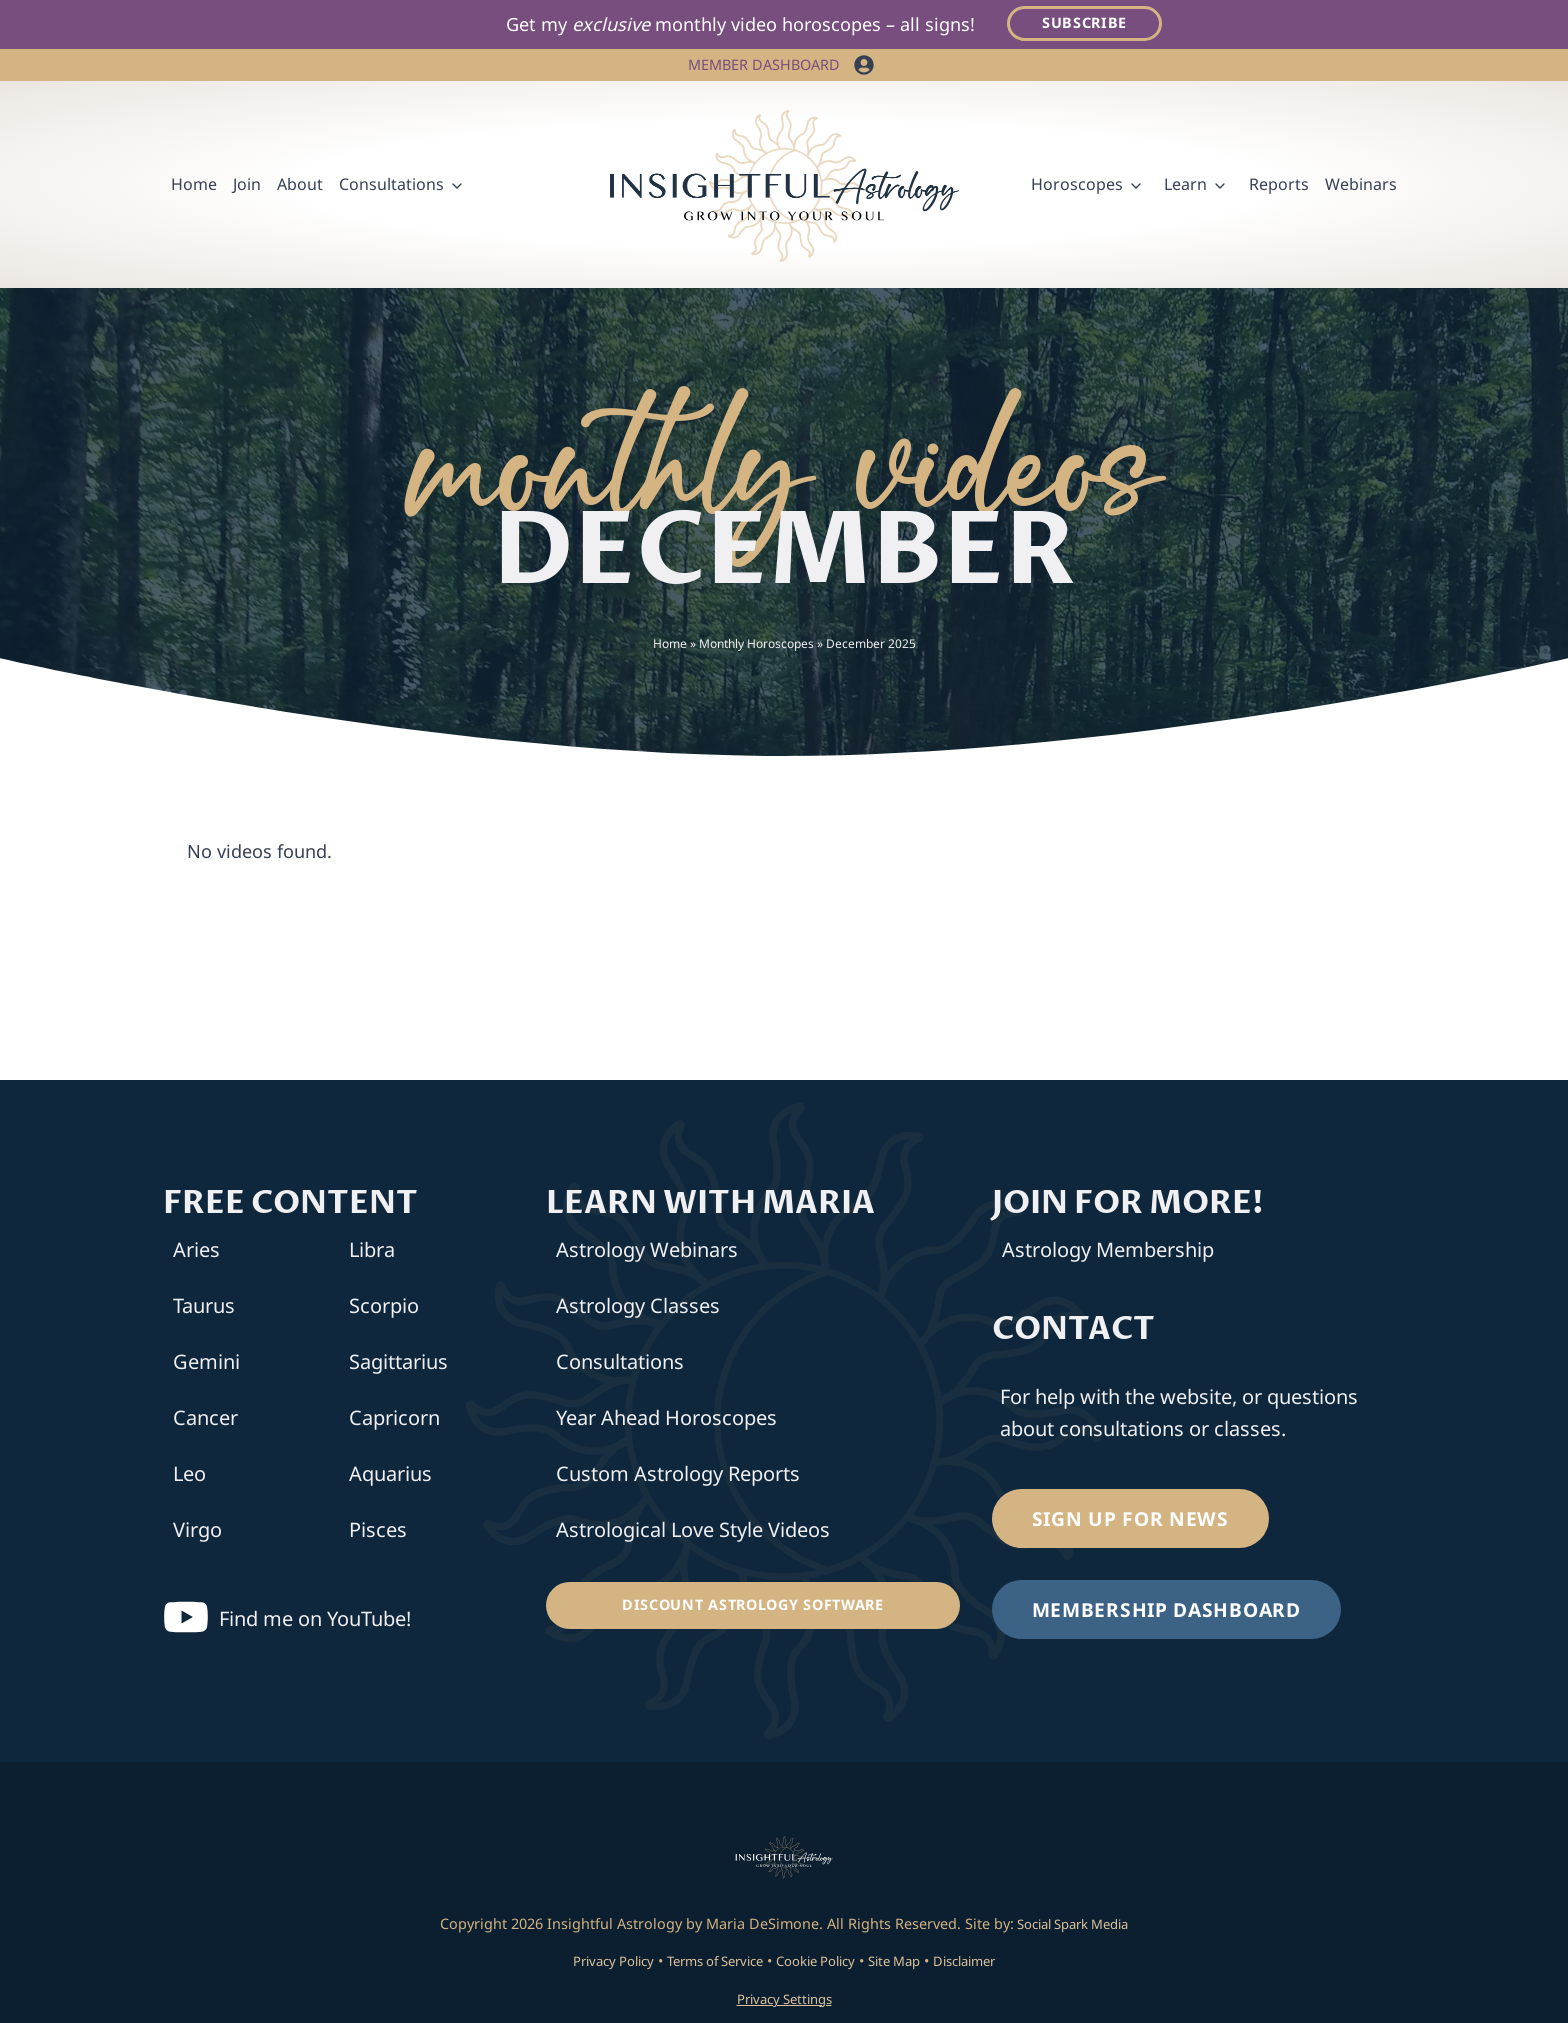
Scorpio (384, 1309)
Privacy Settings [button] (784, 2001)
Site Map (908, 1963)
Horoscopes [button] (1077, 187)
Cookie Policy (820, 1963)
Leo (189, 1477)
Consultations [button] (391, 187)
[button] (864, 68)
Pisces (378, 1533)
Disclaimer (987, 1963)
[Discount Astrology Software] (752, 1609)
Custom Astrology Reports (678, 1477)
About (300, 187)
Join (247, 187)
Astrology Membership (1108, 1253)
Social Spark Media (1071, 1926)
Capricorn (394, 1421)
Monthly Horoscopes (756, 646)
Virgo (197, 1533)
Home (194, 187)
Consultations (620, 1365)
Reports (1279, 187)
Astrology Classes (638, 1309)
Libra (372, 1253)
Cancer (205, 1421)
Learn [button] (1185, 187)
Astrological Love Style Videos (693, 1533)
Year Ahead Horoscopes (666, 1421)
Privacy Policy (592, 1963)
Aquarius (390, 1477)
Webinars (1361, 187)
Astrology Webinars (647, 1253)
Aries (196, 1253)
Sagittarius (398, 1365)
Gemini (206, 1365)
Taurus (204, 1309)
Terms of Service (706, 1963)
